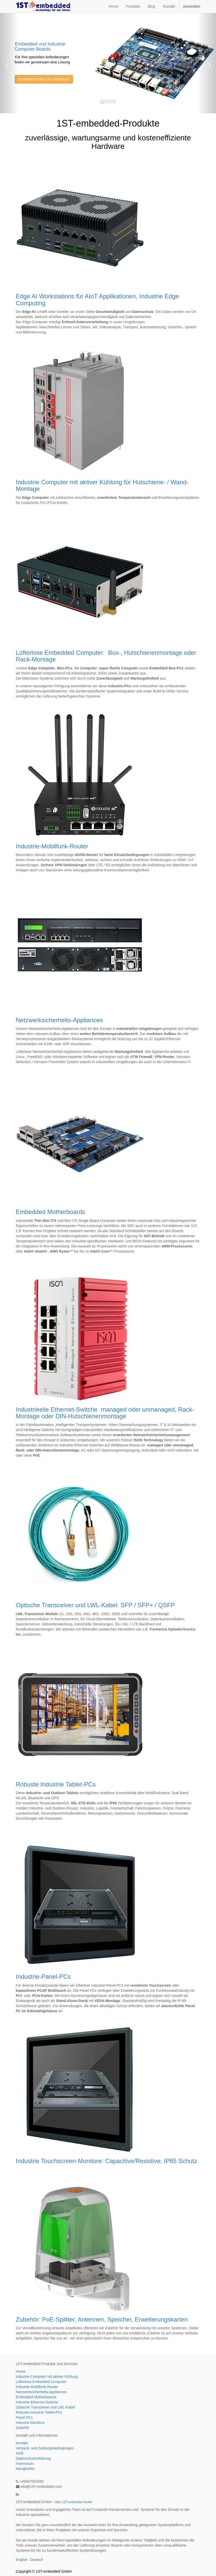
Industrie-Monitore (30, 2423)
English (22, 2560)
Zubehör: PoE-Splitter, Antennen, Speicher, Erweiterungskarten (102, 2319)
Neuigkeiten (25, 2469)
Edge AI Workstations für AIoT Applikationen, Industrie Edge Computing (97, 299)
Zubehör (22, 2428)
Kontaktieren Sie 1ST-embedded (44, 79)
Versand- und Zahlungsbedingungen (45, 2448)
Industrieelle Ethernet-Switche (57, 1409)
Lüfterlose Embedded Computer (41, 2382)
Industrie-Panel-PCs (43, 1976)
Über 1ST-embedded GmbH (73, 2502)
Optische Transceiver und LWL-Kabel (45, 2407)
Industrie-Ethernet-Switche (37, 2402)
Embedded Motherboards (50, 1211)
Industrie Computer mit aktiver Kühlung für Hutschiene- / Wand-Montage (102, 485)
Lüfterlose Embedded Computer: (61, 652)
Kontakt (22, 2443)
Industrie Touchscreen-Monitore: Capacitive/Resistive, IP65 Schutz (106, 2160)
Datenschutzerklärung (33, 2458)
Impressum (25, 2463)
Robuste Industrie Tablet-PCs (56, 1784)
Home (20, 2371)
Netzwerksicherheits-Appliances (59, 1020)
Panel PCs (24, 2417)
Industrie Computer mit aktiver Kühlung (47, 2377)
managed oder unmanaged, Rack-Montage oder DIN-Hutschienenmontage (105, 1413)
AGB (20, 2453)
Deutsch (36, 2560)
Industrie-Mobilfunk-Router (52, 846)
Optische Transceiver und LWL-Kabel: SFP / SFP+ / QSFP (95, 1605)
